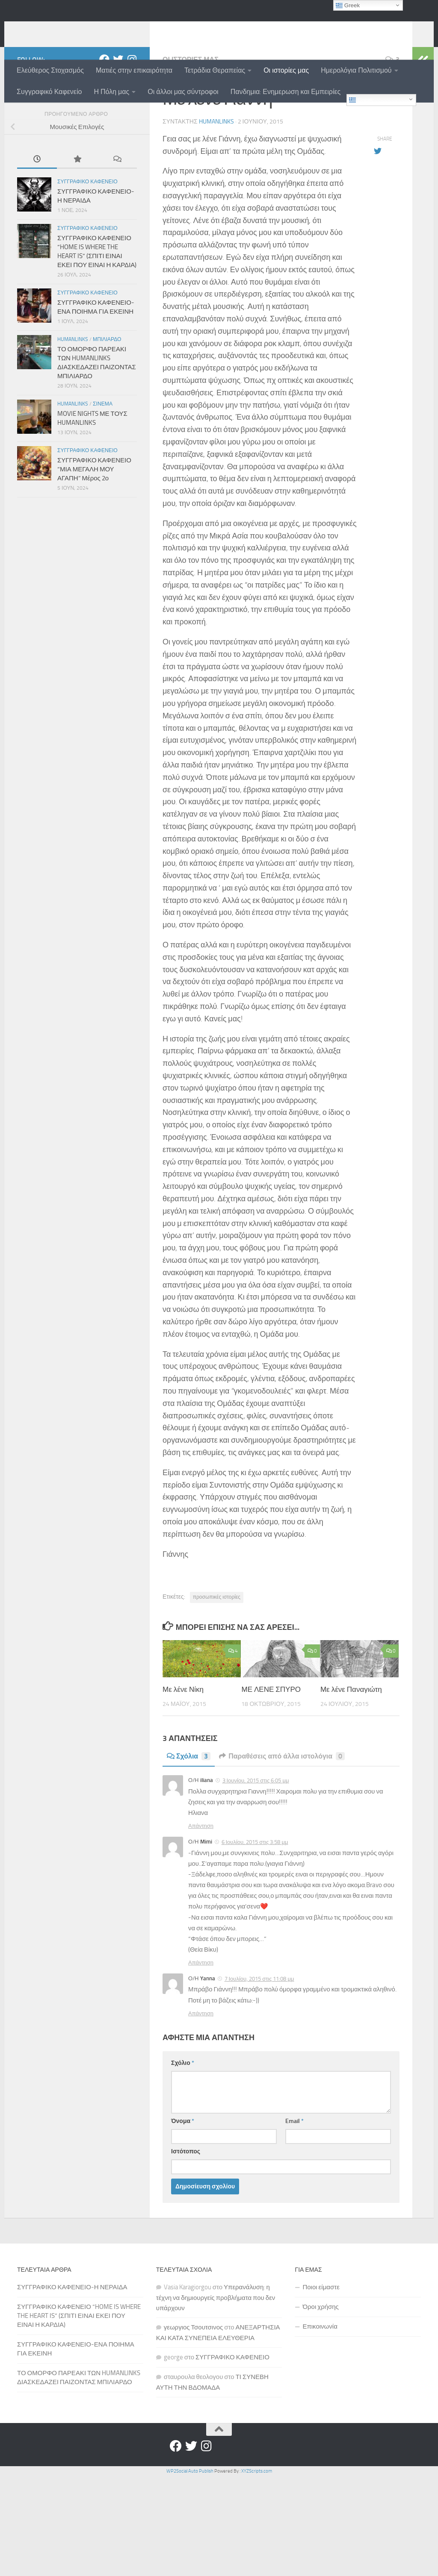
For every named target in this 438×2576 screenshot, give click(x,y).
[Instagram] (132, 115)
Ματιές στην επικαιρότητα (134, 70)
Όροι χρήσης (320, 2362)
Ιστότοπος (185, 2207)
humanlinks (61, 29)
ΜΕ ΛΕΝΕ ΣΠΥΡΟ (271, 1745)
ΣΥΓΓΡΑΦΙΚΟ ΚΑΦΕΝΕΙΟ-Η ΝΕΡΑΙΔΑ (72, 2343)
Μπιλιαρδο (107, 395)
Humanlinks (72, 395)
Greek (361, 100)
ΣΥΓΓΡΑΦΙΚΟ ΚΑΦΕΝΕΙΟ (232, 2413)
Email (294, 2176)
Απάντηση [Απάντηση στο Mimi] (200, 2018)
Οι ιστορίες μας (286, 70)
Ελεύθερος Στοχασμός (50, 70)
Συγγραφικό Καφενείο (49, 92)
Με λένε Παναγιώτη (351, 1745)
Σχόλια (188, 1812)
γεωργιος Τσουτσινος (193, 2383)
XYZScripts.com (256, 2526)
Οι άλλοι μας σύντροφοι (183, 92)
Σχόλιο (182, 2118)
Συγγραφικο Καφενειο (87, 237)
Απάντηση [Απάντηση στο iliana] (200, 1881)
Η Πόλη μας (111, 92)
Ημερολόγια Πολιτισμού (356, 70)
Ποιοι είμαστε (320, 2343)
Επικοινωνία (319, 2382)
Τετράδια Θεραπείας (214, 70)
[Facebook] (104, 115)
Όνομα (182, 2176)
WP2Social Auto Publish (189, 2526)
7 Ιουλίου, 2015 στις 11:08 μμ (259, 2034)
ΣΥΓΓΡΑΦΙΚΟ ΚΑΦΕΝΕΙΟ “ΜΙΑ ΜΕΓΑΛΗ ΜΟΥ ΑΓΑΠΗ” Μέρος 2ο (94, 525)
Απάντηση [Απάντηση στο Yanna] (200, 2069)
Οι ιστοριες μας (191, 115)
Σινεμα (102, 459)
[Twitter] (118, 115)
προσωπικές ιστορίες (216, 1653)
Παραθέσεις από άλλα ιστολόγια (282, 1812)
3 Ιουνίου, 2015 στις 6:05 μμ (255, 1836)
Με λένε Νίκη (183, 1745)
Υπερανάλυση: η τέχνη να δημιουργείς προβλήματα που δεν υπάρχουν (215, 2353)
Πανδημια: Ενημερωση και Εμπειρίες (286, 92)
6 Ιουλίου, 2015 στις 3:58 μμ (255, 1897)
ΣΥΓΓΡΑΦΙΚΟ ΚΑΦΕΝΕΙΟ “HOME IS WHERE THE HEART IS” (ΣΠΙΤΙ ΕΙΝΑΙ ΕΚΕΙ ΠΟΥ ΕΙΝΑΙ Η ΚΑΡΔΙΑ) (79, 2371)
